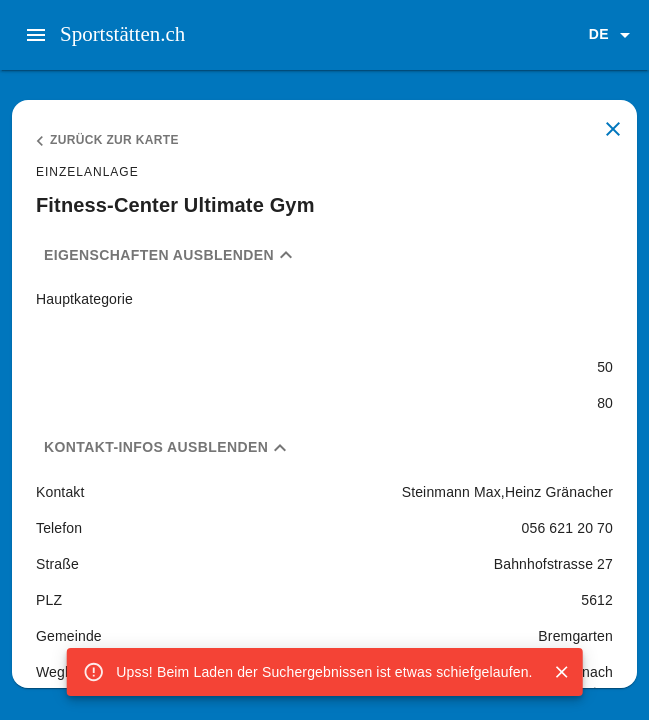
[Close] (562, 672)
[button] (613, 35)
